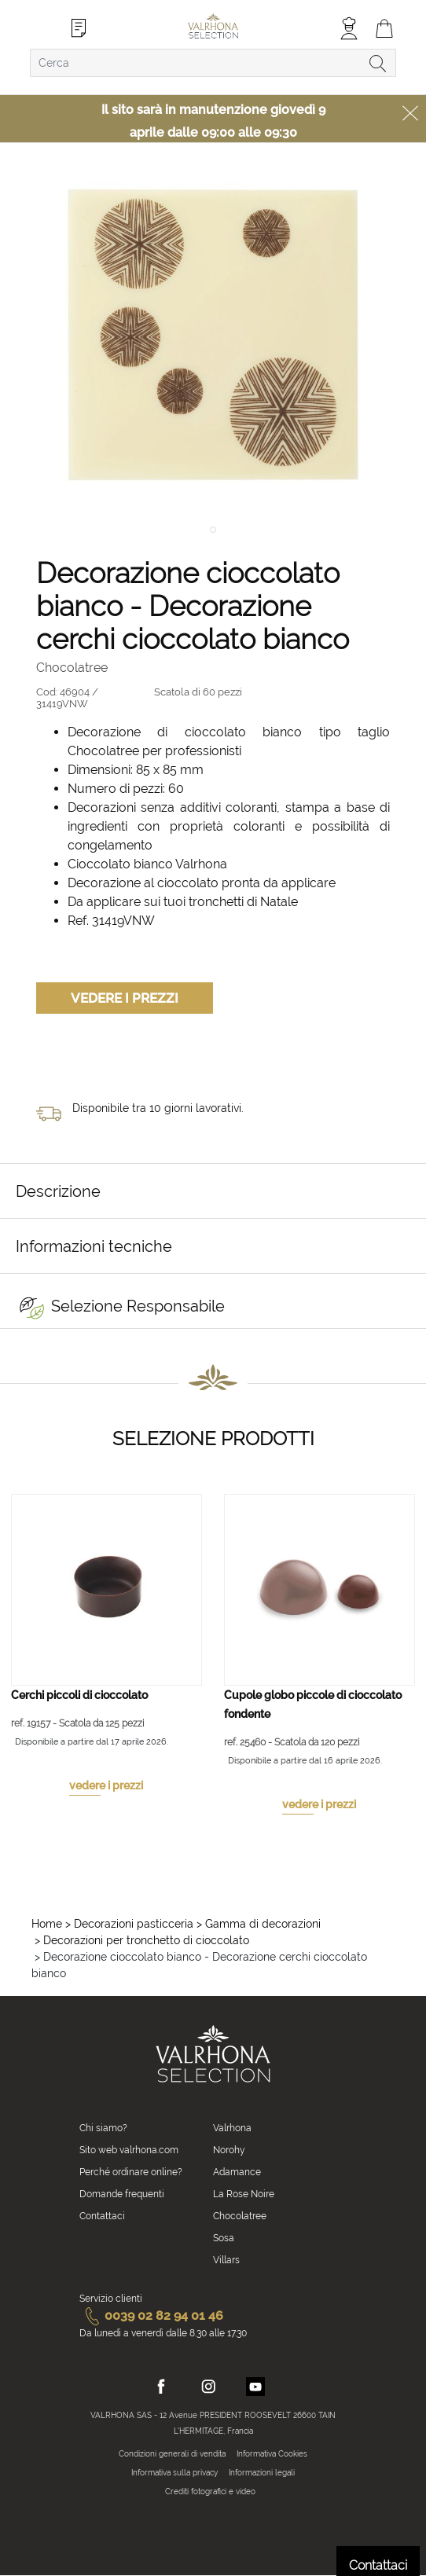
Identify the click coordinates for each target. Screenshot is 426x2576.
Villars (226, 2260)
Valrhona (232, 2128)
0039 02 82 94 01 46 (151, 2315)
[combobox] (213, 63)
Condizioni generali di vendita (172, 2453)
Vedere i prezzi (124, 998)
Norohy (229, 2150)
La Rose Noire (243, 2194)
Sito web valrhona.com (128, 2150)
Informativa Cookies (272, 2453)
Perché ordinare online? (130, 2172)
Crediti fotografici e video (210, 2491)
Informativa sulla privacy (174, 2472)
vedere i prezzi (106, 1785)
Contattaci (102, 2216)
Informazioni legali (262, 2472)
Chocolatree (239, 2216)
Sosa (223, 2238)
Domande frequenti (121, 2194)
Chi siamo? (103, 2128)
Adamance (237, 2172)
